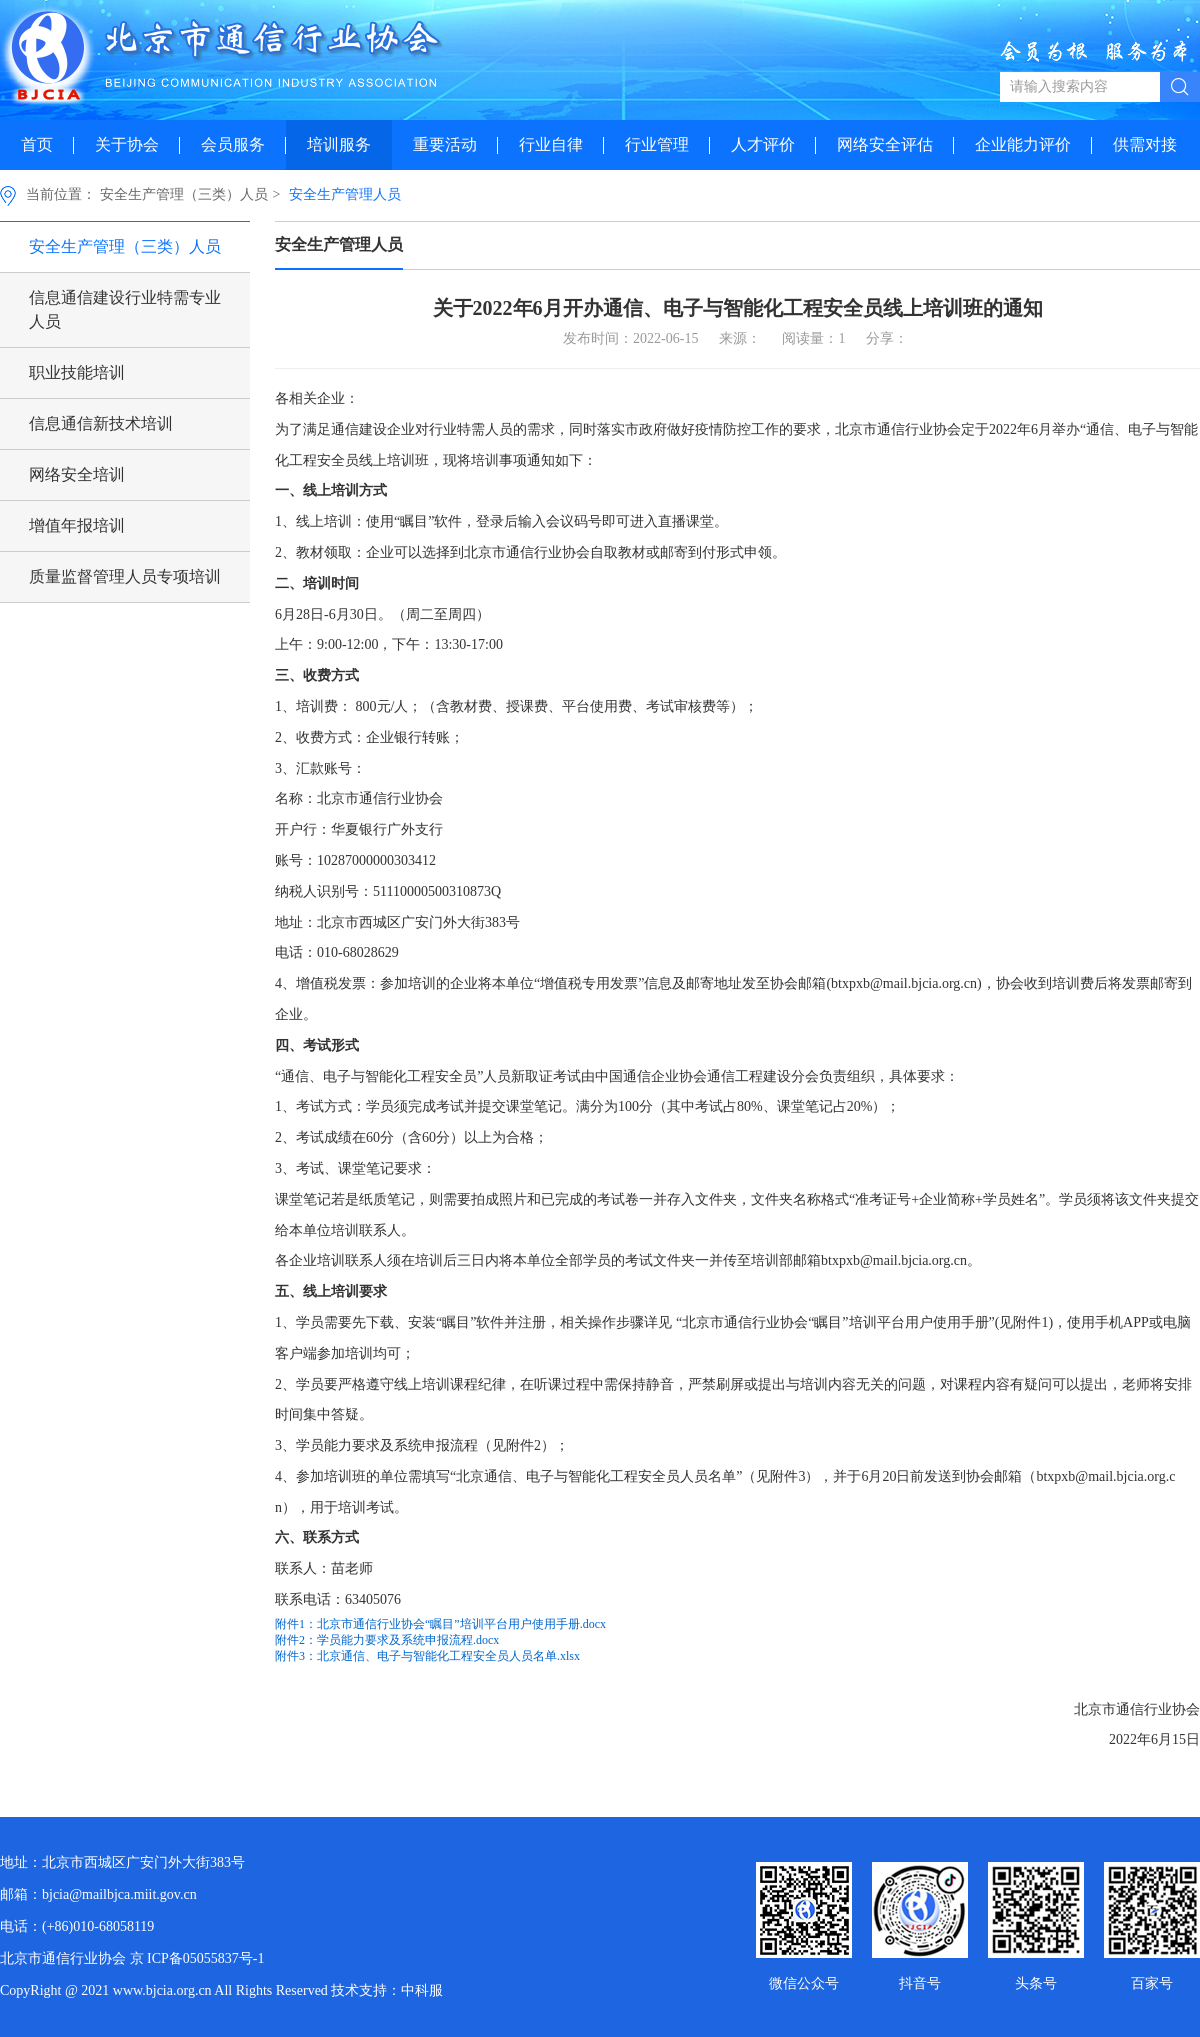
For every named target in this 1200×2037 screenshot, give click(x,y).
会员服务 (233, 144)
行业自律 (551, 144)
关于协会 (127, 144)
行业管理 (657, 144)
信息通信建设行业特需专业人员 (125, 309)
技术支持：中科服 (387, 1990)
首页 (37, 144)
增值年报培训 (77, 525)
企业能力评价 (1023, 144)
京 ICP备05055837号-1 (197, 1958)
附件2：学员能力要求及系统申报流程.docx (387, 1640)
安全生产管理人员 (345, 194)
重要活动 (445, 144)
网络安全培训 (77, 474)
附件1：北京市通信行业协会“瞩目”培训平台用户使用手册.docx (440, 1624)
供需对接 (1145, 144)
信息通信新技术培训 (101, 423)
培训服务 (339, 144)
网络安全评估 (885, 144)
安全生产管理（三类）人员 (184, 194)
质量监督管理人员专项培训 (125, 576)
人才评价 (763, 144)
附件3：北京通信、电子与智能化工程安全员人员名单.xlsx (427, 1656)
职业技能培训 (77, 372)
